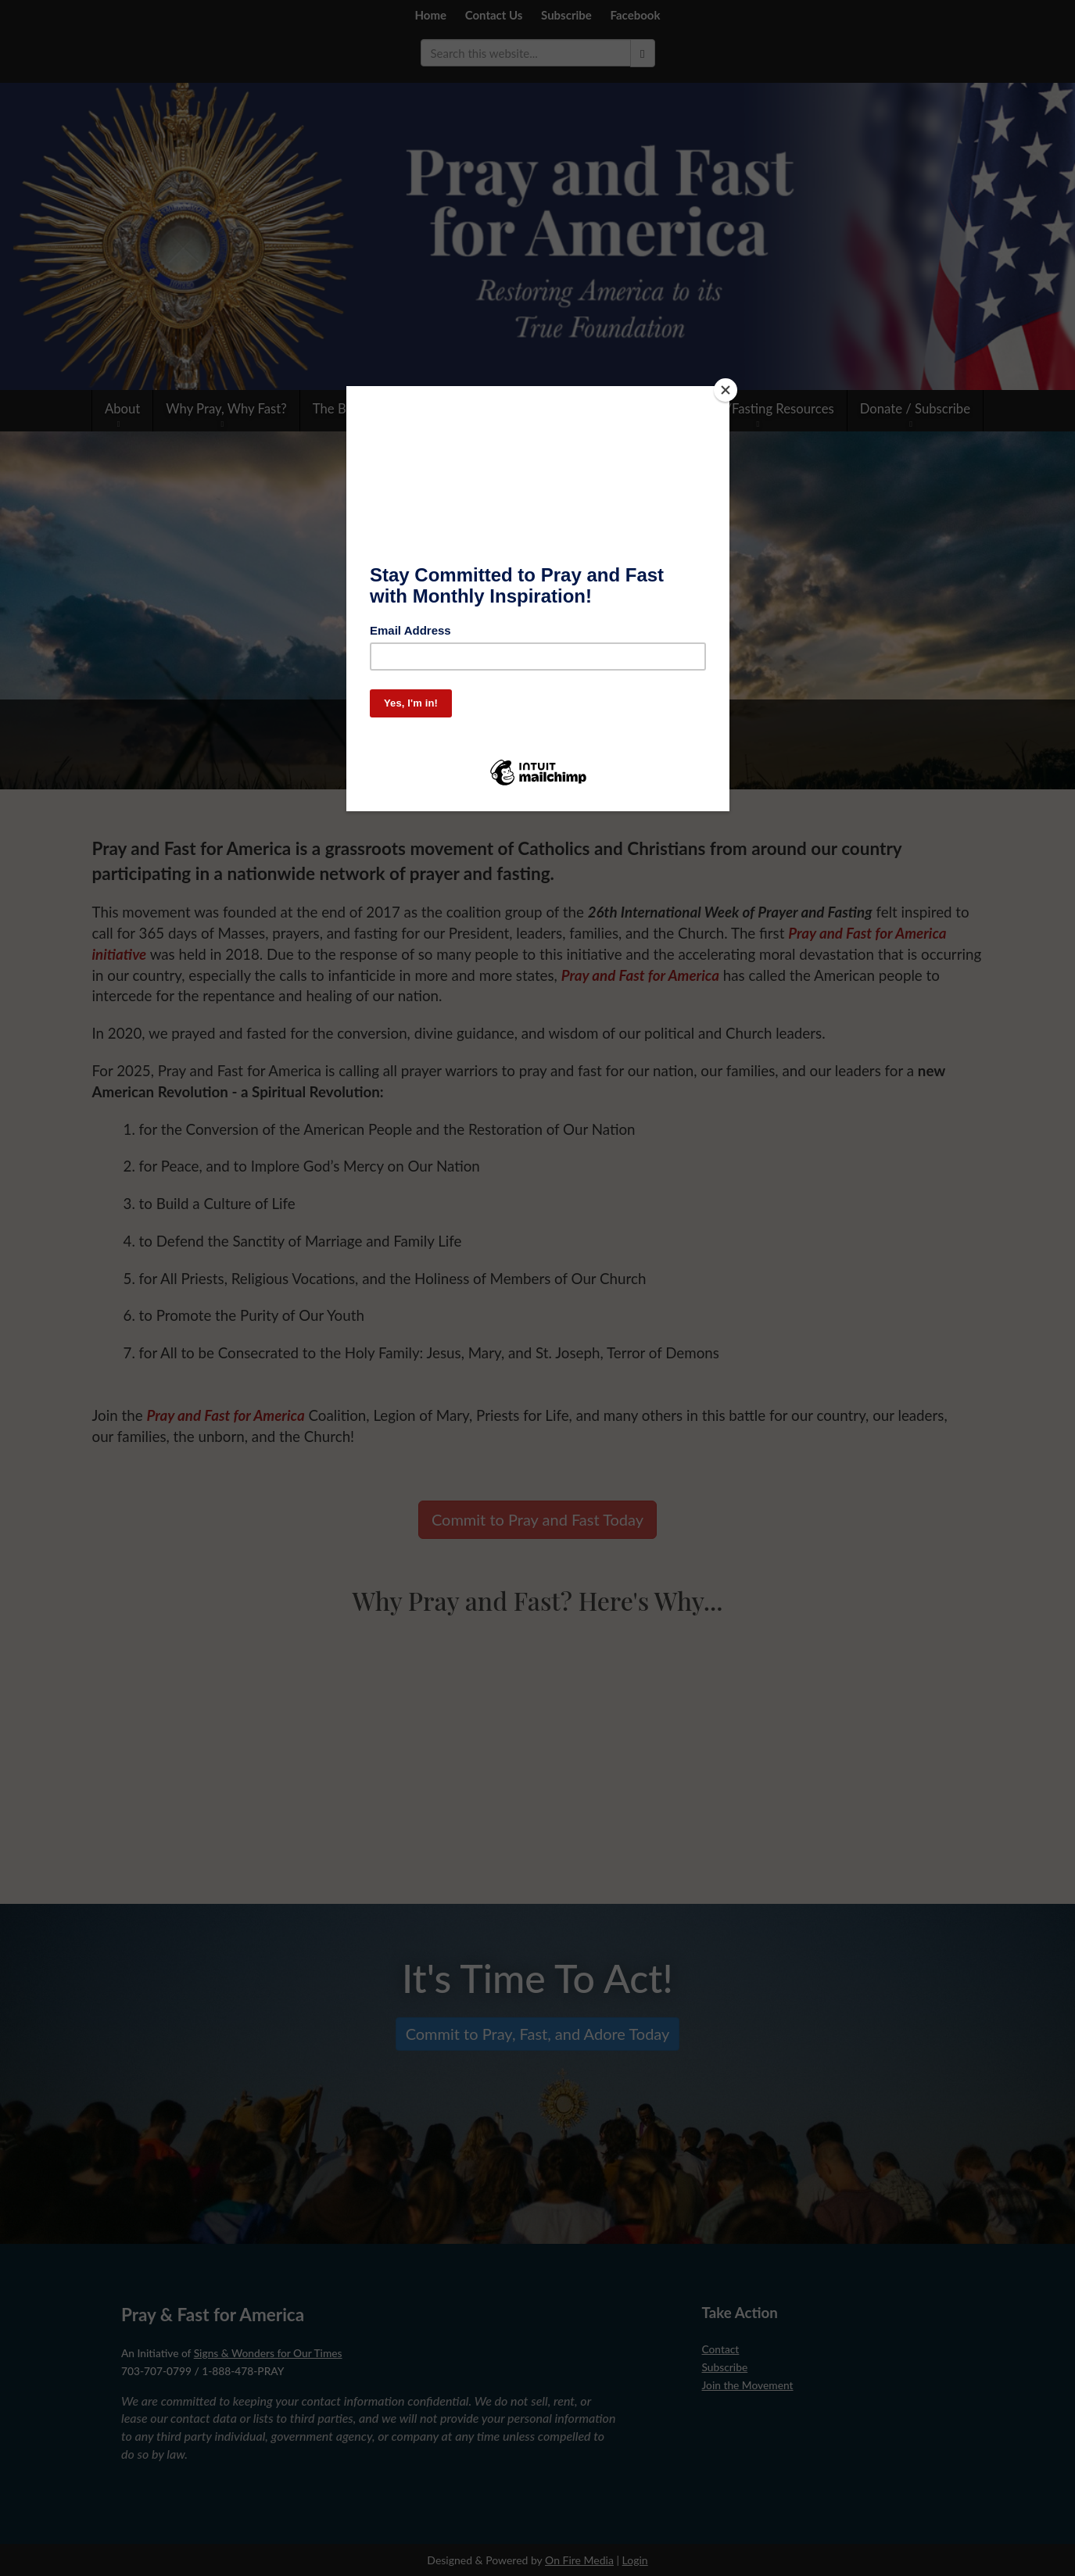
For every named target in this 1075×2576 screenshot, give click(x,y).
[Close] (725, 390)
